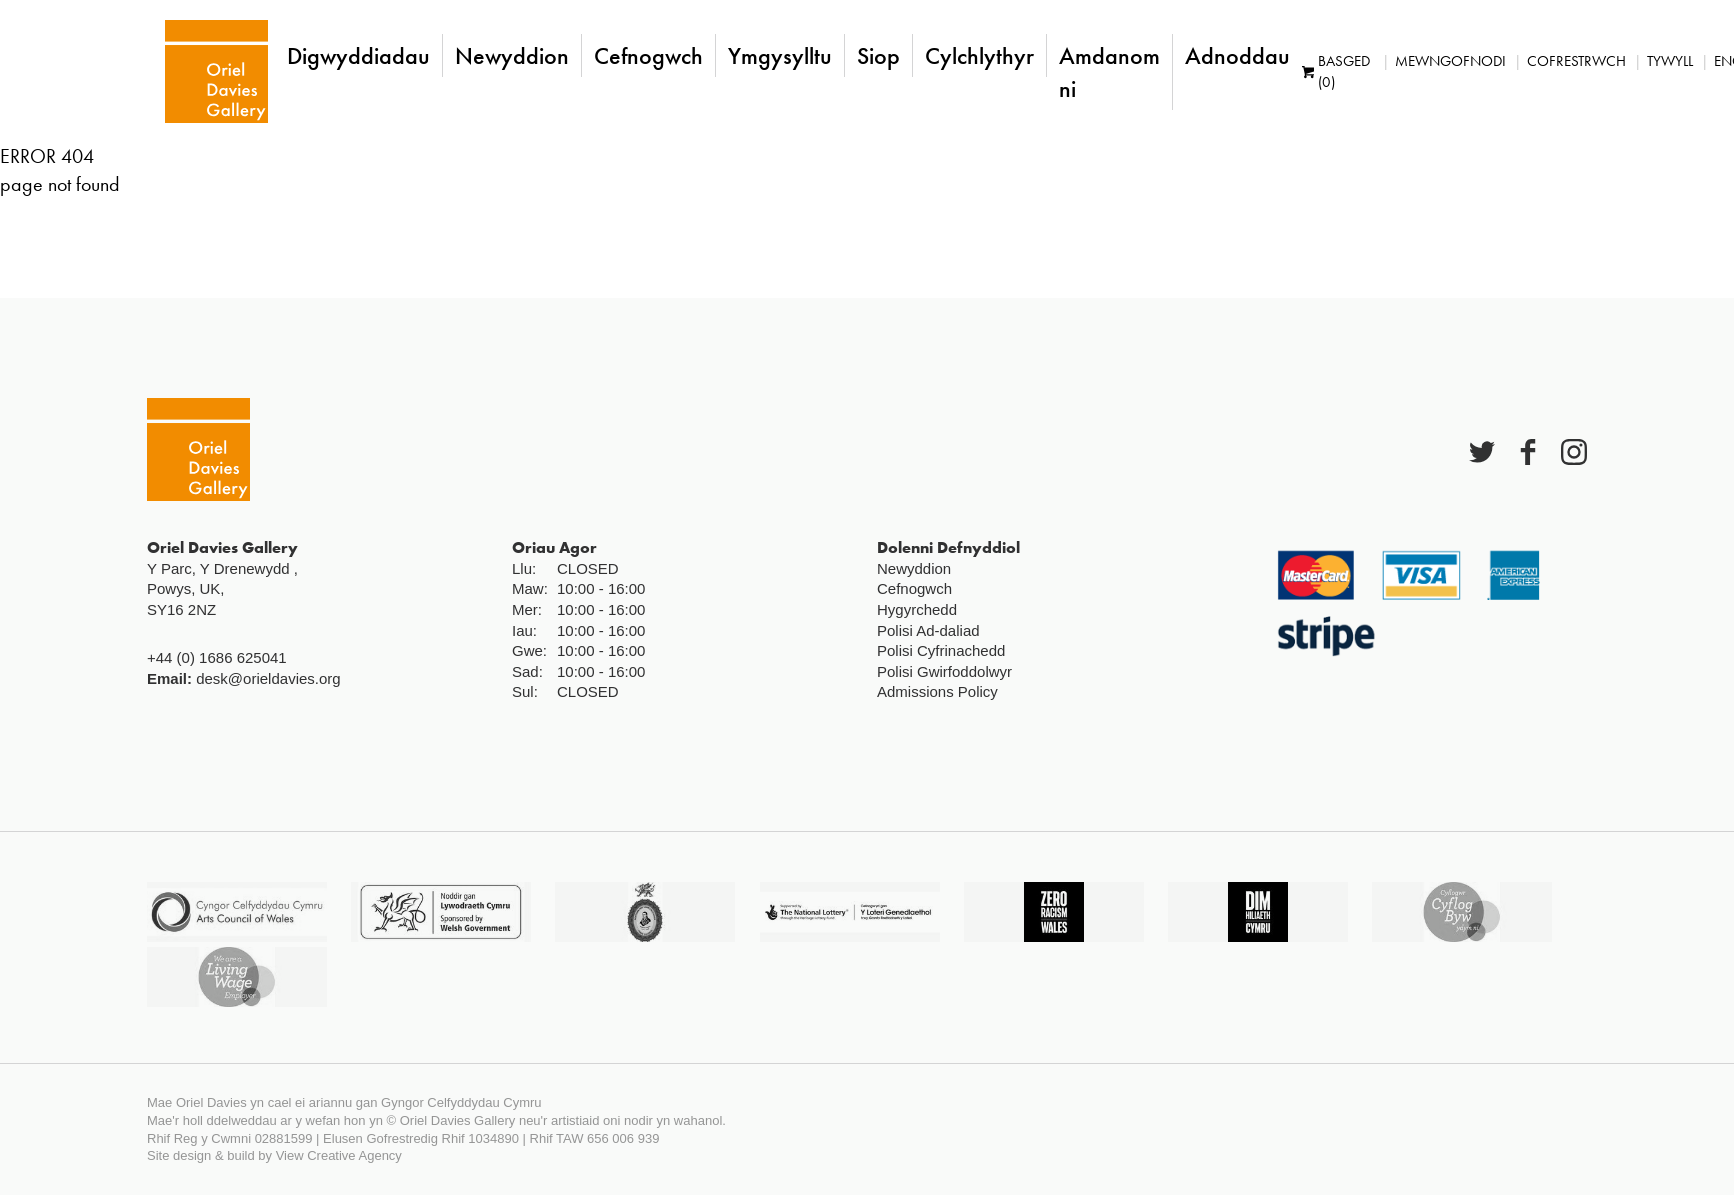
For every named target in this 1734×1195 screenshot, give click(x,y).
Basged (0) (1331, 71)
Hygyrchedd (917, 609)
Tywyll (1665, 61)
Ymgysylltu (775, 55)
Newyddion (507, 55)
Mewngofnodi (1445, 61)
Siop (873, 55)
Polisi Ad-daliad (928, 630)
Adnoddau (1232, 55)
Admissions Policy (937, 691)
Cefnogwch (643, 55)
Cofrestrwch (1571, 61)
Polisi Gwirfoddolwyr (944, 671)
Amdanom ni (1104, 72)
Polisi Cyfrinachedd (941, 650)
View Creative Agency (339, 1155)
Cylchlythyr (974, 55)
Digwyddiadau (353, 55)
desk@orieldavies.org (268, 678)
